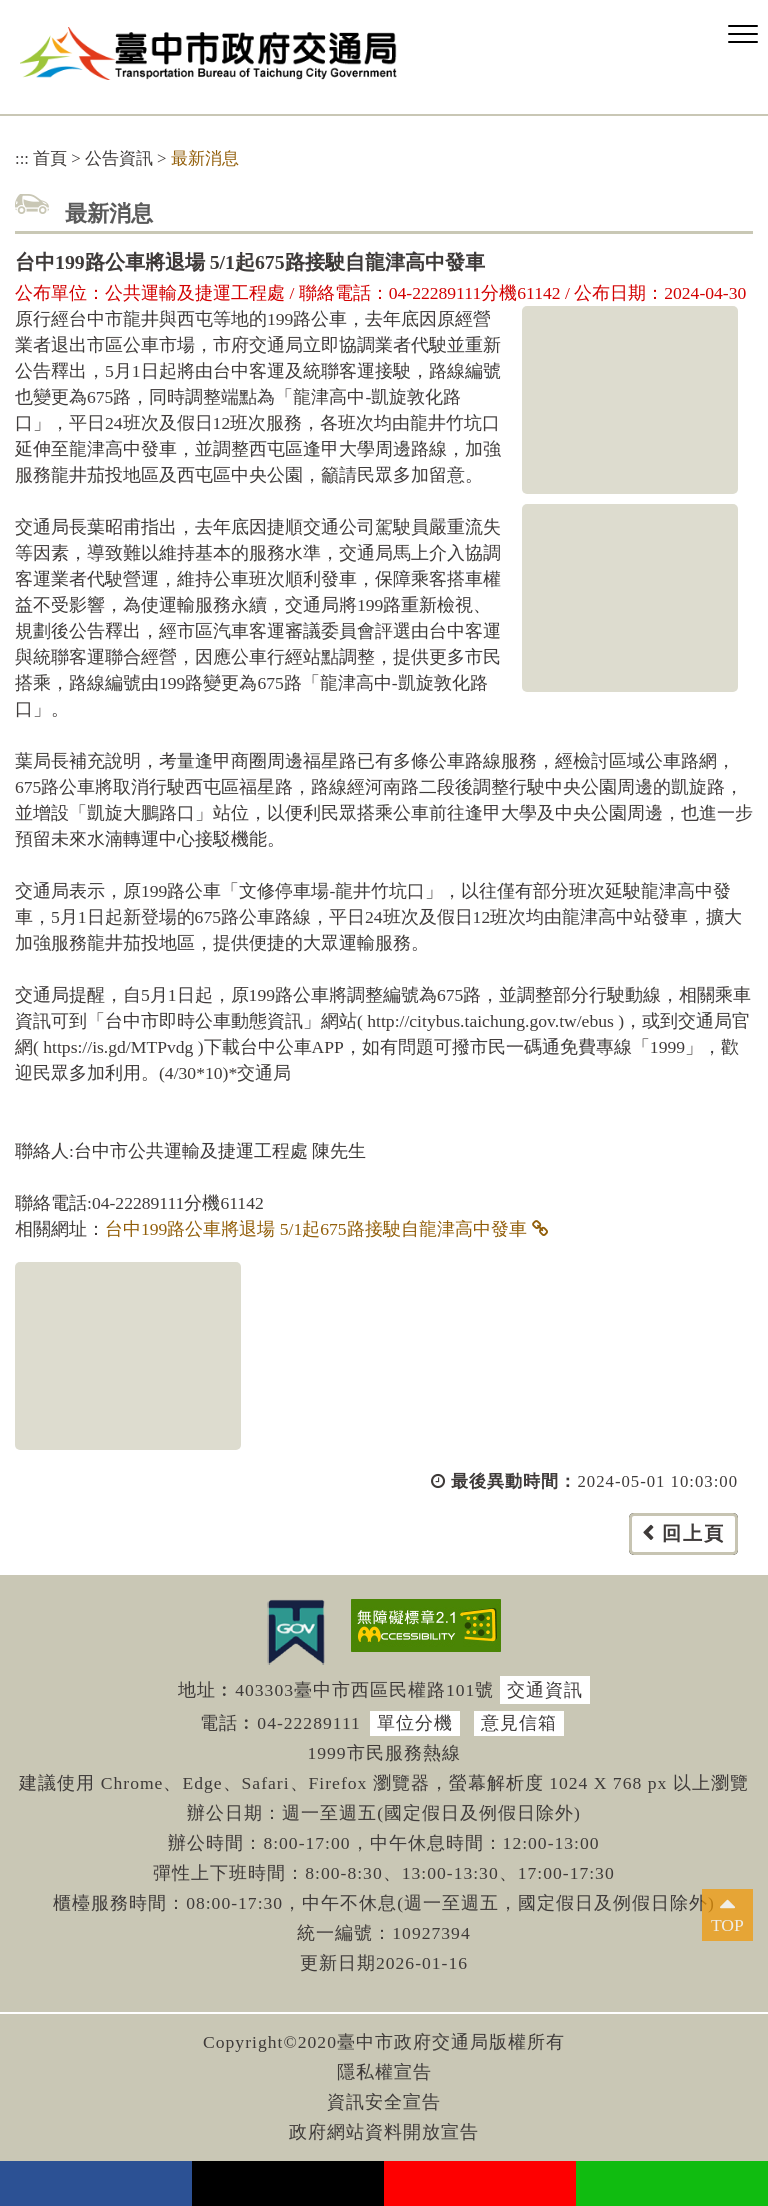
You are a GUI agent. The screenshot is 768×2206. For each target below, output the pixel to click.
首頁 (50, 158)
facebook (96, 2183)
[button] (743, 35)
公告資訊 (119, 158)
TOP (727, 1925)
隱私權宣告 (384, 2072)
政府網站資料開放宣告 (384, 2132)
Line (672, 2183)
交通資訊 (545, 1690)
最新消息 (205, 158)
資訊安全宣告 (384, 2102)
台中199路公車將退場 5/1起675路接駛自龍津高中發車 (316, 1229)
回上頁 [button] (693, 1533)
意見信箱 (519, 1723)
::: (22, 158)
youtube (480, 2183)
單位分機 (415, 1723)
